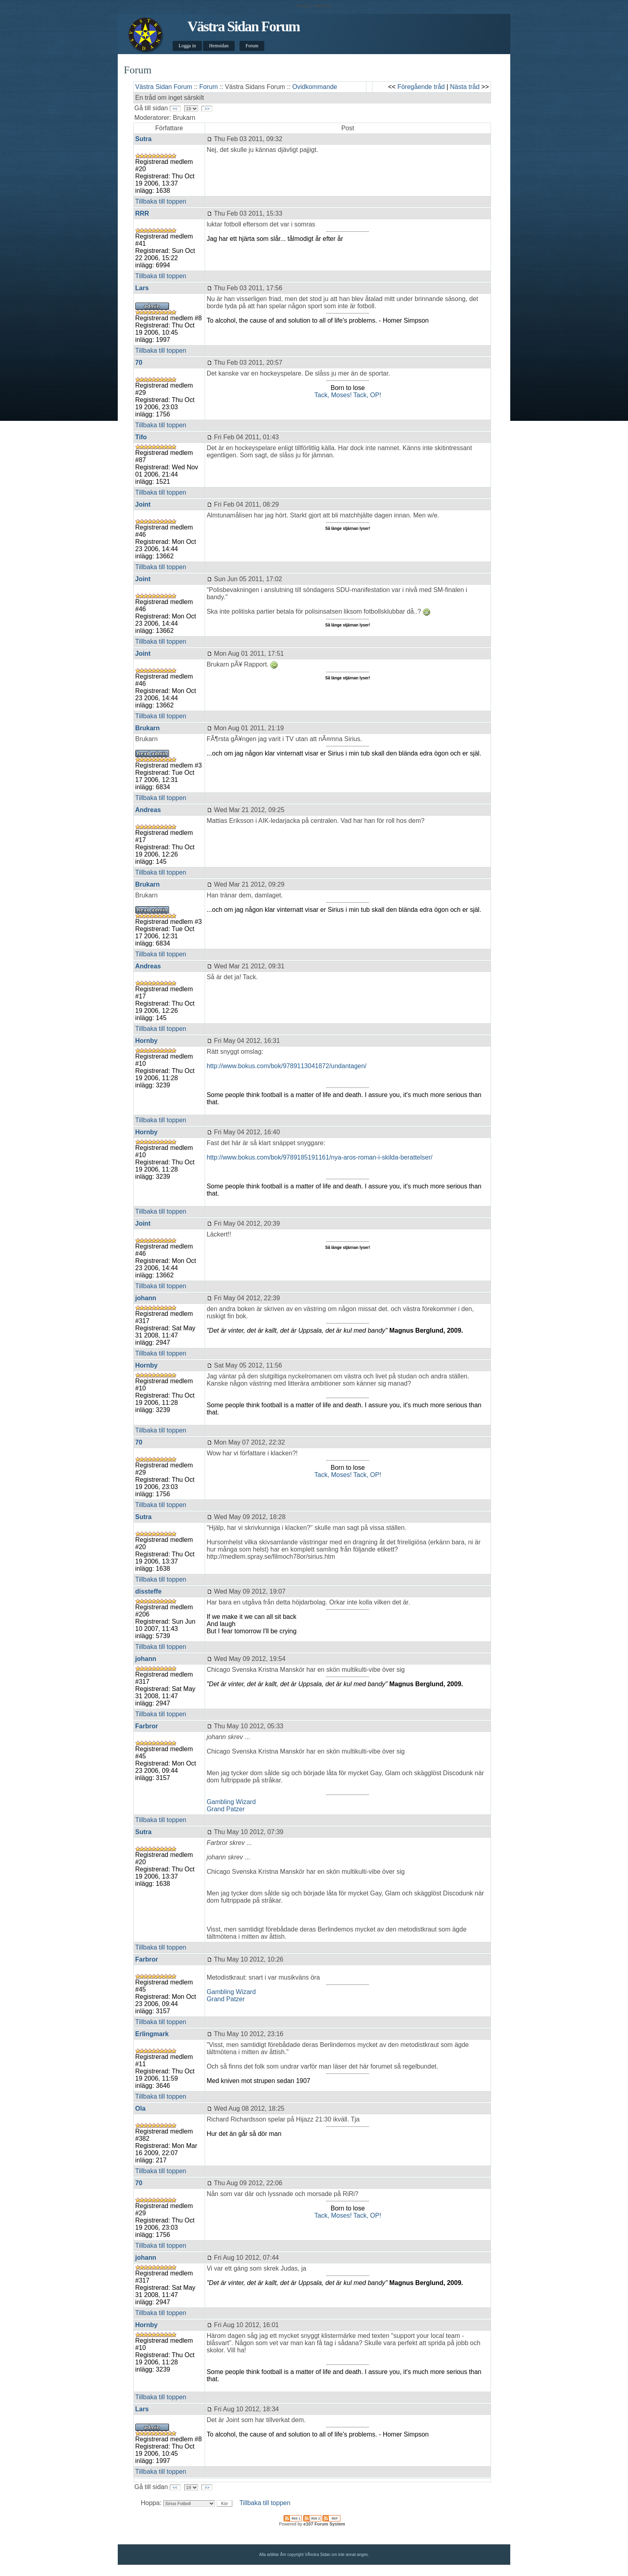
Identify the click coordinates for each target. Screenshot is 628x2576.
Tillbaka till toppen (160, 201)
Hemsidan (219, 45)
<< (175, 108)
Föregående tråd (421, 86)
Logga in (187, 45)
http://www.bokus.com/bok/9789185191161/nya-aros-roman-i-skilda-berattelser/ (320, 1157)
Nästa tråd (465, 86)
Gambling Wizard (231, 1801)
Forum (252, 45)
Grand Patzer (226, 1809)
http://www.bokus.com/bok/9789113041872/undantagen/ (286, 1066)
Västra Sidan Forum (243, 26)
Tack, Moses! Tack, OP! (347, 395)
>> (207, 108)
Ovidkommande (314, 86)
